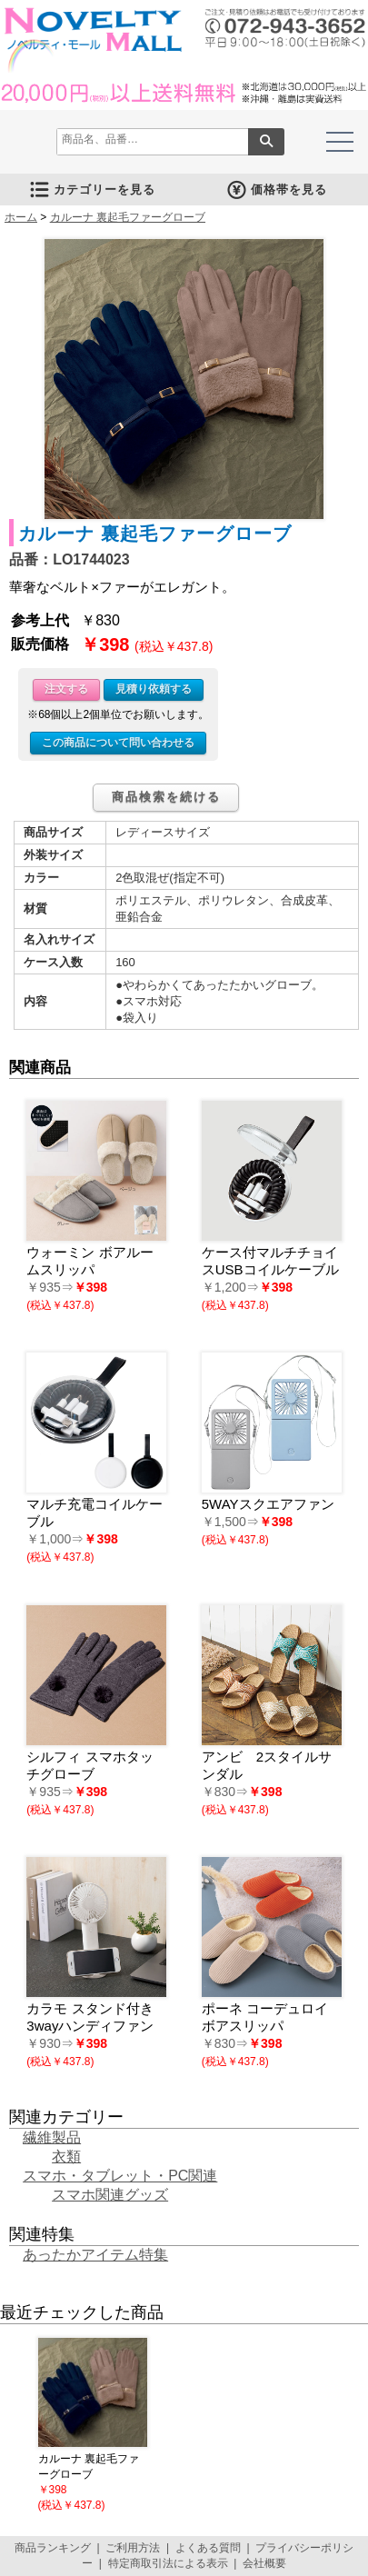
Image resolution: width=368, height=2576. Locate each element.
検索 (266, 141)
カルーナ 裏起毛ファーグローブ (127, 217)
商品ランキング (53, 2547)
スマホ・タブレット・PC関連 (120, 2175)
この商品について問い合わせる (118, 742)
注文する (66, 689)
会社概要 (264, 2563)
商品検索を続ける (166, 797)
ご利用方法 (132, 2547)
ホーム (21, 217)
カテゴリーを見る (91, 189)
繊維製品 (52, 2137)
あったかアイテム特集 (95, 2254)
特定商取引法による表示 (168, 2563)
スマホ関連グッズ (110, 2194)
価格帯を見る (276, 189)
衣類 (66, 2156)
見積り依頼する (153, 689)
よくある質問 (208, 2547)
